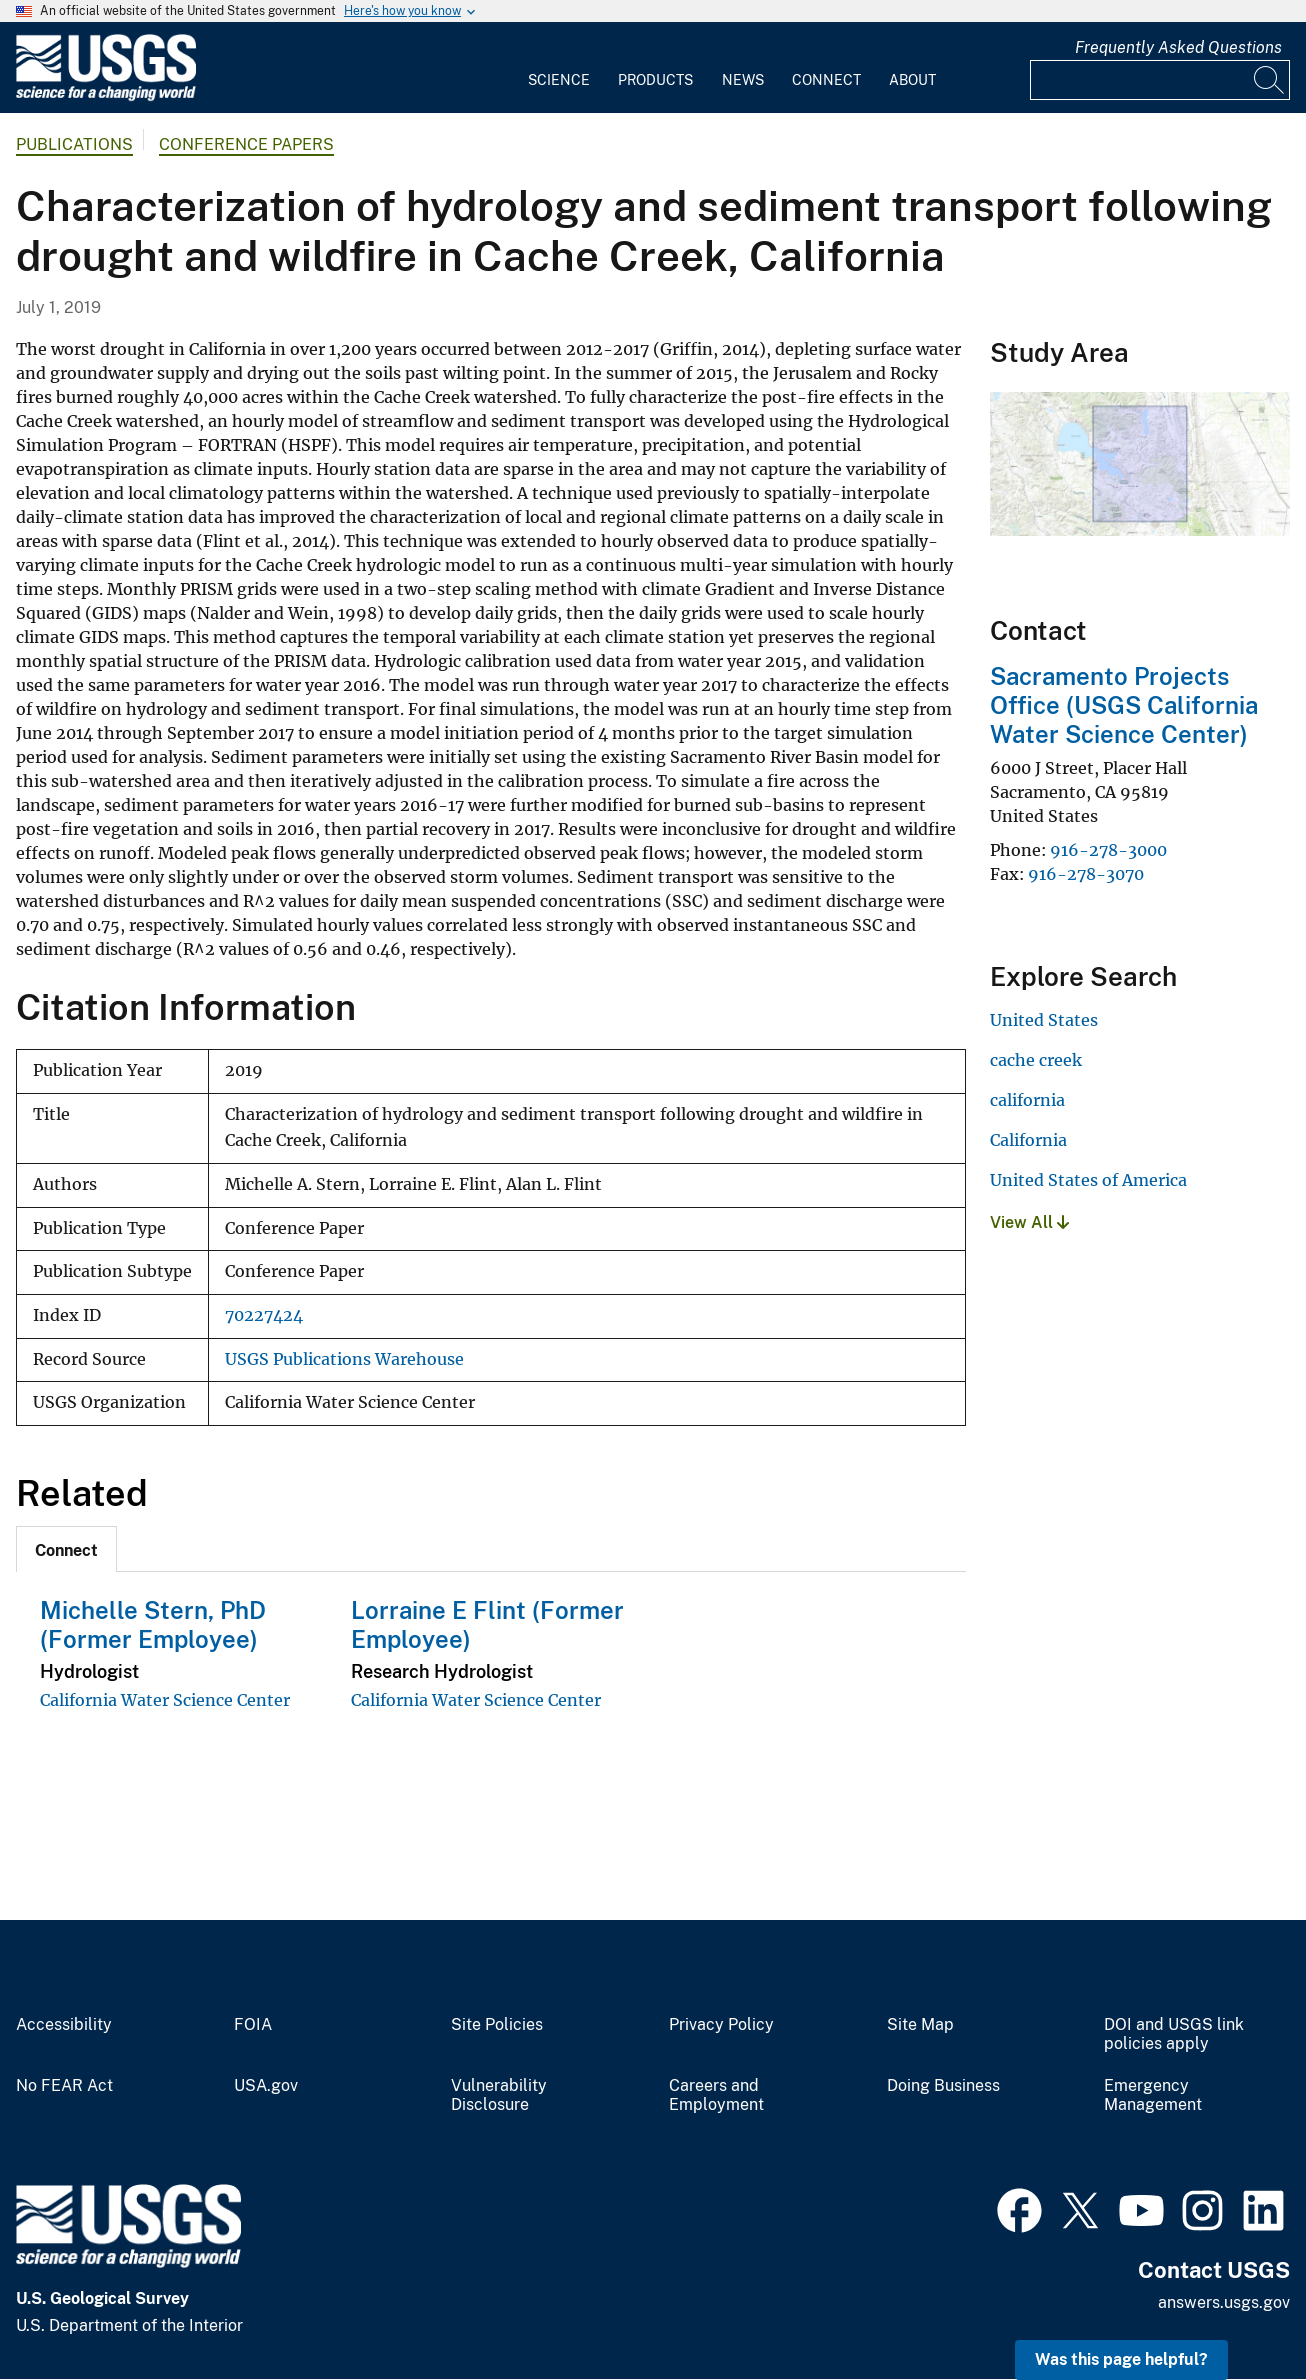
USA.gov (266, 2086)
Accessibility (64, 2025)
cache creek (1036, 1060)
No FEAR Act (64, 2086)
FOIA (253, 2025)
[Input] (1160, 80)
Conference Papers (246, 144)
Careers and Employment (716, 2095)
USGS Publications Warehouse (344, 1359)
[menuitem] (559, 68)
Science (559, 80)
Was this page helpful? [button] (1121, 2359)
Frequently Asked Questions (1178, 47)
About (912, 80)
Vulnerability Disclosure (499, 2095)
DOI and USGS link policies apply (1174, 2034)
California (1028, 1140)
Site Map (920, 2025)
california (1027, 1100)
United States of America (1088, 1180)
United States (1044, 1020)
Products (655, 80)
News (743, 80)
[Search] (1270, 80)
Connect (826, 80)
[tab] (66, 1549)
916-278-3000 (1108, 850)
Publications (74, 144)
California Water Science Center (165, 1700)
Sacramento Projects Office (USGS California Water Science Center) (1124, 705)
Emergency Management (1153, 2095)
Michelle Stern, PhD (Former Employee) (153, 1624)
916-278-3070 (1086, 874)
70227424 (264, 1315)
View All (1029, 1222)
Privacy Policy (721, 2025)
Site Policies (497, 2025)
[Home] (106, 96)
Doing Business (943, 2086)
